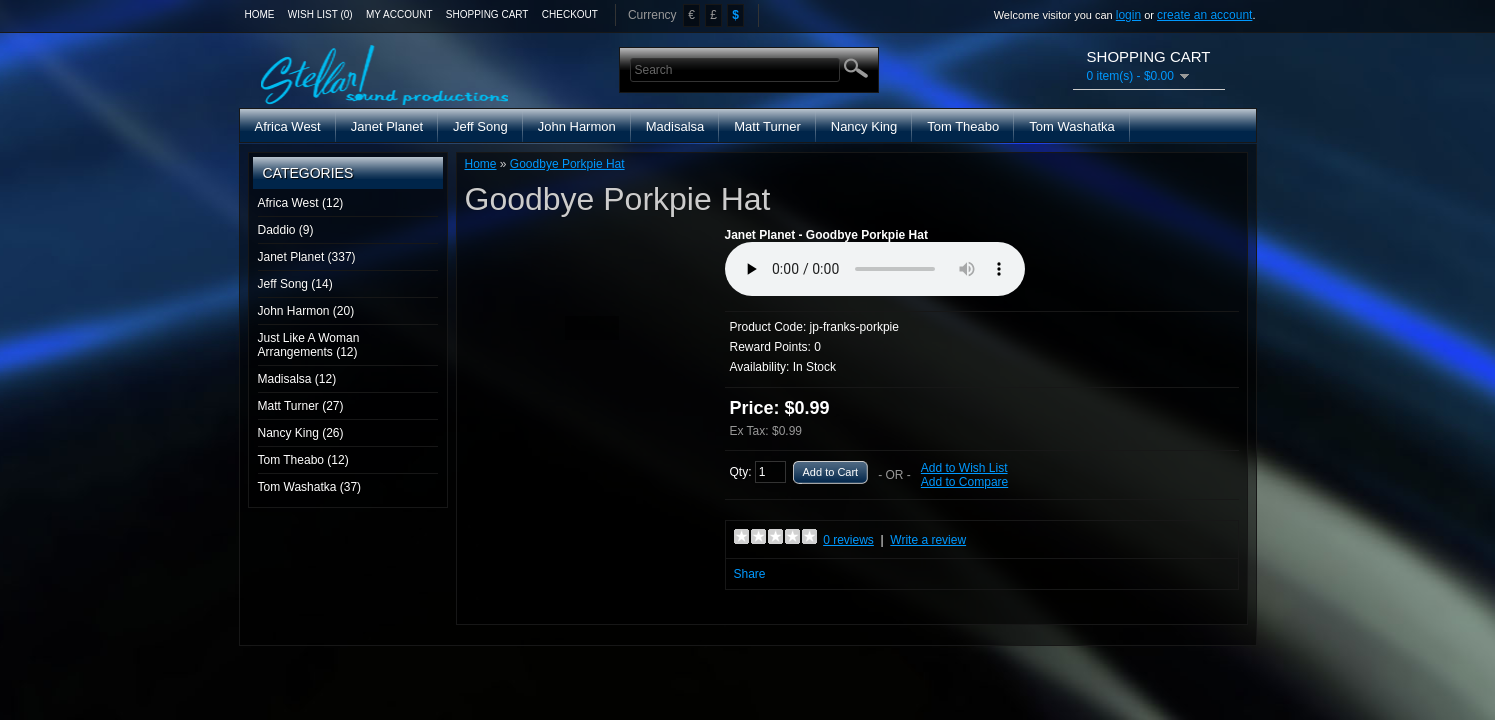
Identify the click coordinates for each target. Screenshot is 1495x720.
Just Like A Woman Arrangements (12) (309, 345)
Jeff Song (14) (295, 284)
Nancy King (864, 126)
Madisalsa (675, 126)
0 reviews (848, 540)
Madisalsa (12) (297, 379)
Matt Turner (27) (301, 406)
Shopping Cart (487, 14)
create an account (1204, 15)
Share (750, 574)
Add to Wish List (964, 468)
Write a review (928, 540)
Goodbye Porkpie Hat (567, 164)
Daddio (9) (286, 230)
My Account (399, 14)
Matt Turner (767, 126)
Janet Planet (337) (307, 257)
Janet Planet (387, 126)
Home (260, 14)
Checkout (570, 14)
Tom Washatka (1072, 126)
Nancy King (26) (301, 433)
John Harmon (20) (306, 311)
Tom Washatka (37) (310, 487)
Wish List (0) (320, 14)
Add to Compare (964, 482)
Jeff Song (480, 126)
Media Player (875, 269)
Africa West (288, 126)
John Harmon (577, 126)
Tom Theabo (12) (303, 460)
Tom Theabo (963, 126)
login (1128, 15)
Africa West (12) (301, 203)
